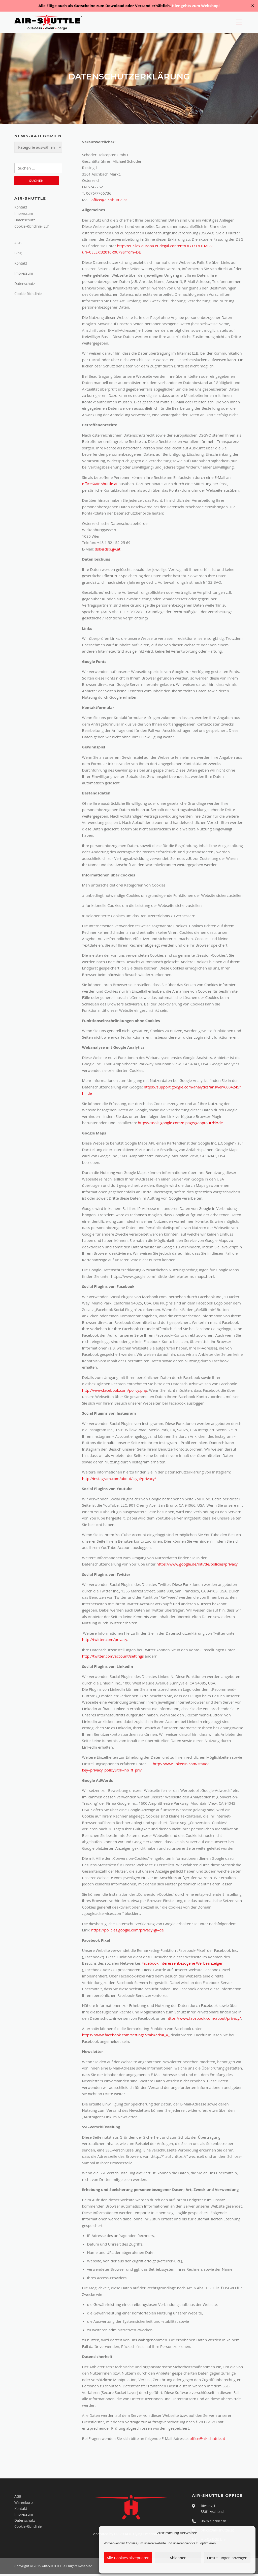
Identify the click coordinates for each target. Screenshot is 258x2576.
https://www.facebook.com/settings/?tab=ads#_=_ (126, 2037)
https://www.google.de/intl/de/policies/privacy (197, 1566)
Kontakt (20, 209)
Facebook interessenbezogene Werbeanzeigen (182, 1965)
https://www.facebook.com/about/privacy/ (204, 2020)
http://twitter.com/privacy (104, 1641)
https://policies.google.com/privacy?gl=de (127, 1932)
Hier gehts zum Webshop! (196, 5)
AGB (17, 245)
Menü (239, 22)
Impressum (23, 216)
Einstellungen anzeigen (227, 2557)
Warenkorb (23, 2504)
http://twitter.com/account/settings (113, 1658)
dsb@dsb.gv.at (107, 551)
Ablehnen (178, 2557)
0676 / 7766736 (213, 2523)
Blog (18, 255)
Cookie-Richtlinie (28, 296)
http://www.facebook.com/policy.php (114, 1392)
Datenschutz (24, 222)
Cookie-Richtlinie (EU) (31, 229)
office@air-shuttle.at (109, 201)
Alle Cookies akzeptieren (128, 2557)
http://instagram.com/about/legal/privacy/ (119, 1480)
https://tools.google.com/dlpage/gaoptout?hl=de (180, 1124)
